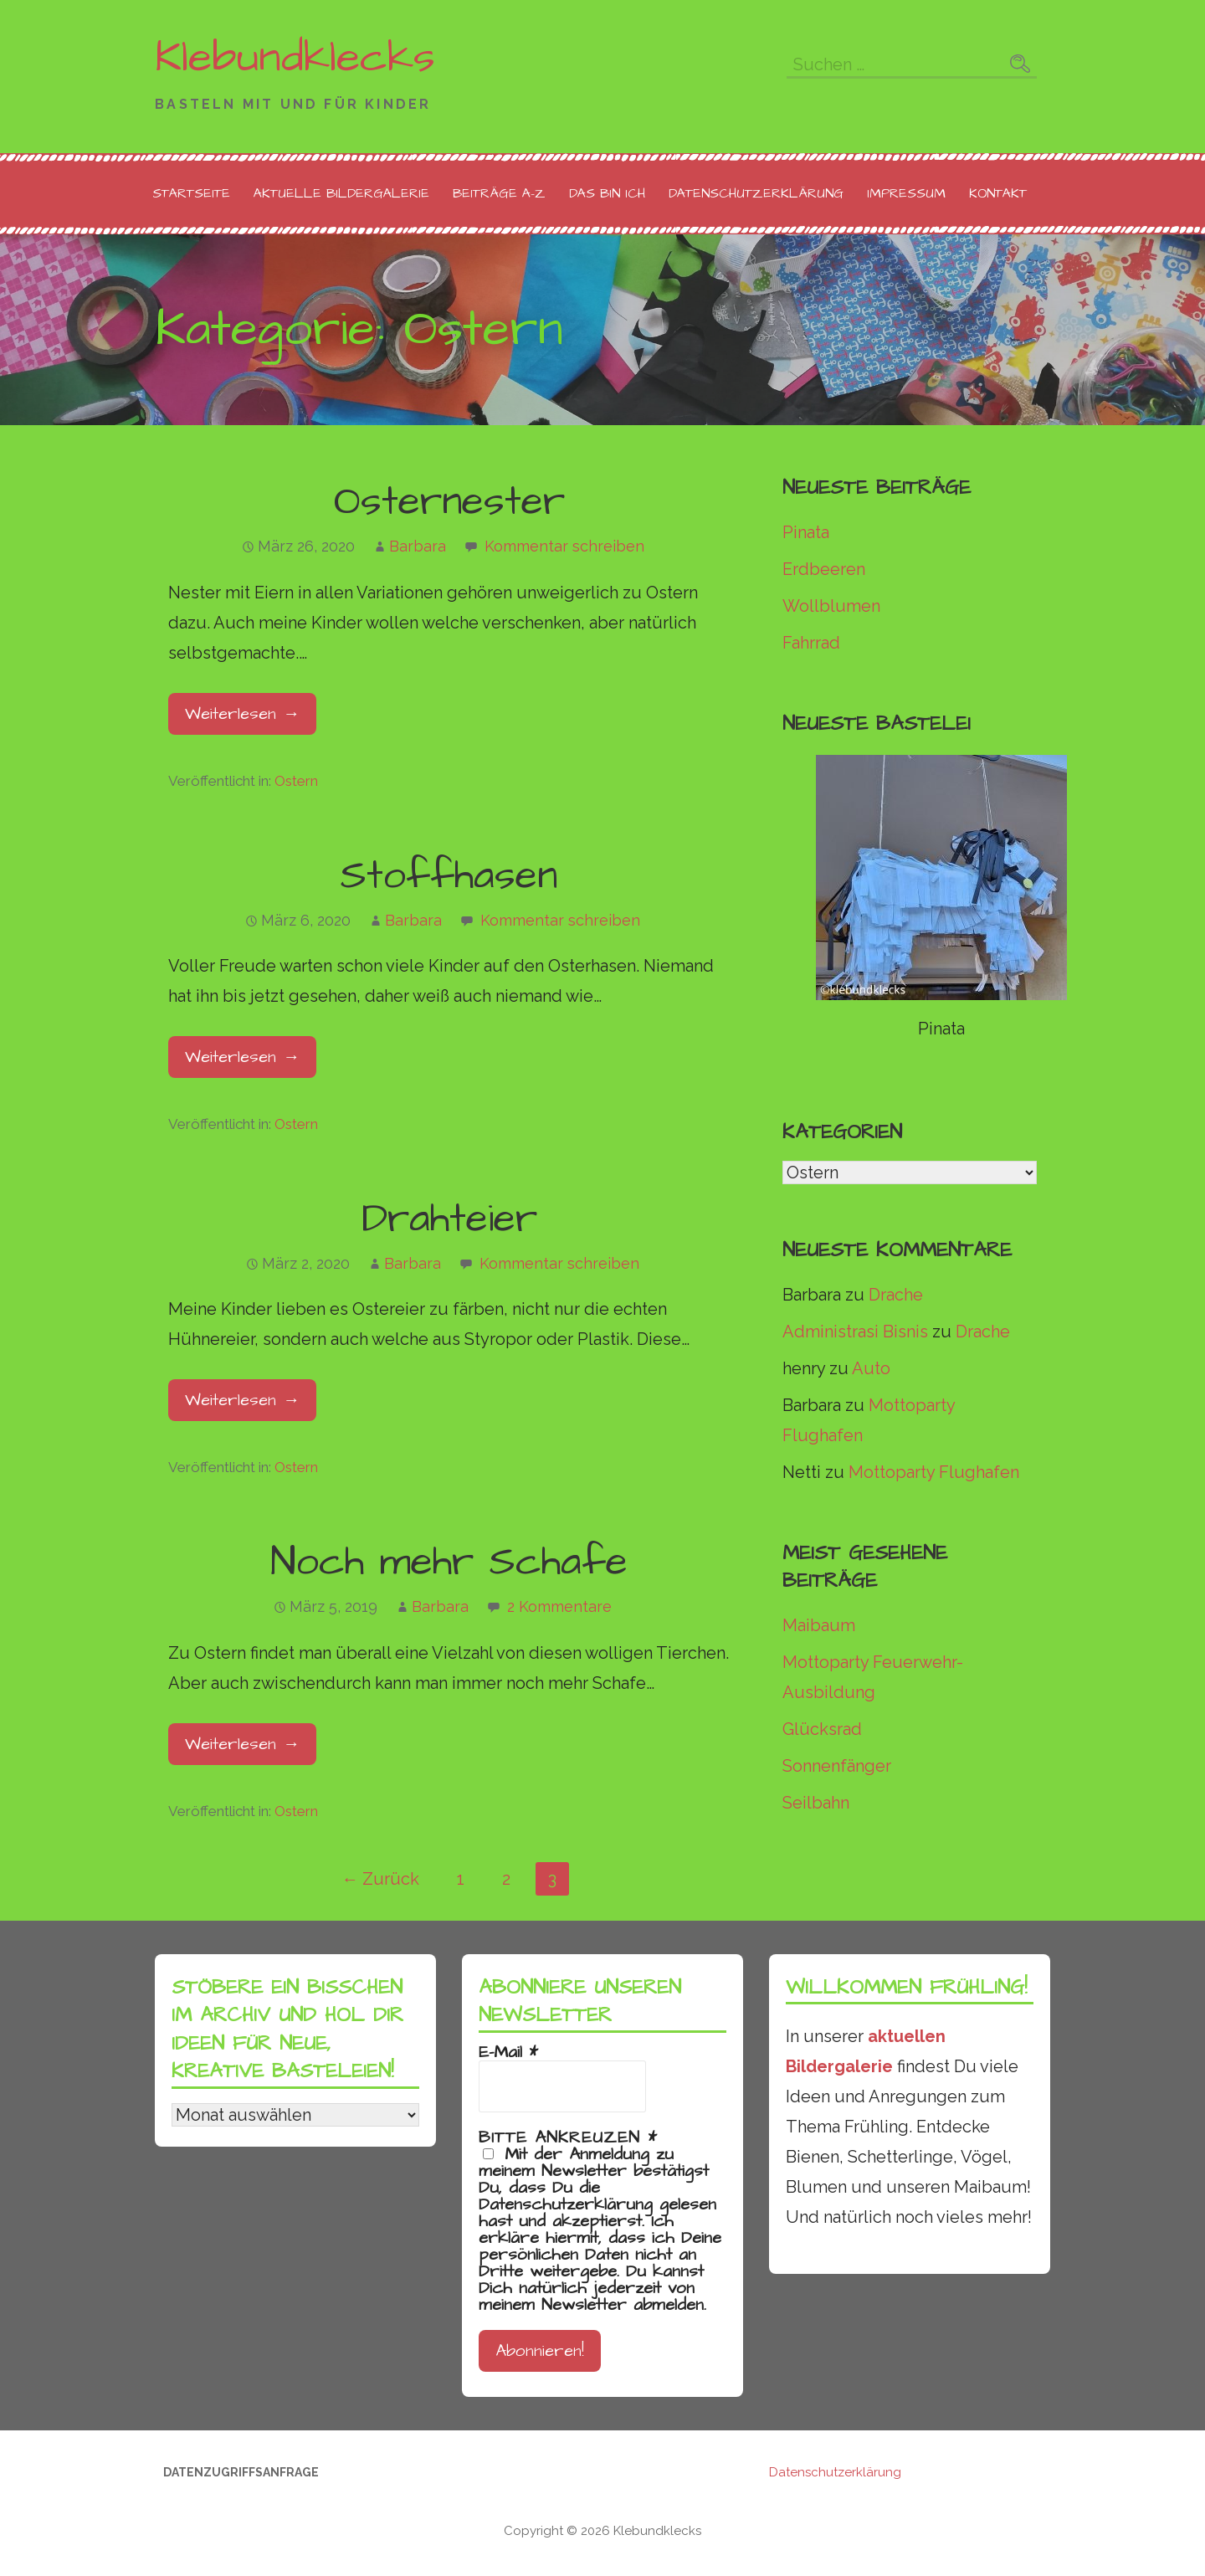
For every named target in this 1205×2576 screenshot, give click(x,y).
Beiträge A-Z (499, 193)
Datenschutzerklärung (756, 193)
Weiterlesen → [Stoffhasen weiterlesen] (242, 1057)
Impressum (906, 193)
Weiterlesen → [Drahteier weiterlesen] (242, 1400)
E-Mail (508, 2052)
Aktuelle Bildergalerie (341, 193)
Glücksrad (822, 1729)
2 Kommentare (559, 1606)
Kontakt (998, 193)
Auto (871, 1368)
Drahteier (449, 1219)
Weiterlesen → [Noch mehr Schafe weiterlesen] (242, 1744)
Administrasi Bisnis (855, 1331)
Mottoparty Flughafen (934, 1472)
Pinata (805, 532)
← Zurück (380, 1879)
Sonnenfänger (836, 1766)
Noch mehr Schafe (449, 1562)
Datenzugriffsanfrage (241, 2472)
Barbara (417, 546)
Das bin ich (607, 193)
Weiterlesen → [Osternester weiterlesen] (242, 714)
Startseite (191, 193)
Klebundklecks (295, 58)
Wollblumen (831, 606)
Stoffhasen (449, 876)
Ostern (296, 780)
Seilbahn (815, 1803)
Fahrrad (811, 643)
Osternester (449, 502)
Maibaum (818, 1625)
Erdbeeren (823, 569)
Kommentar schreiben (564, 546)
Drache (896, 1295)
